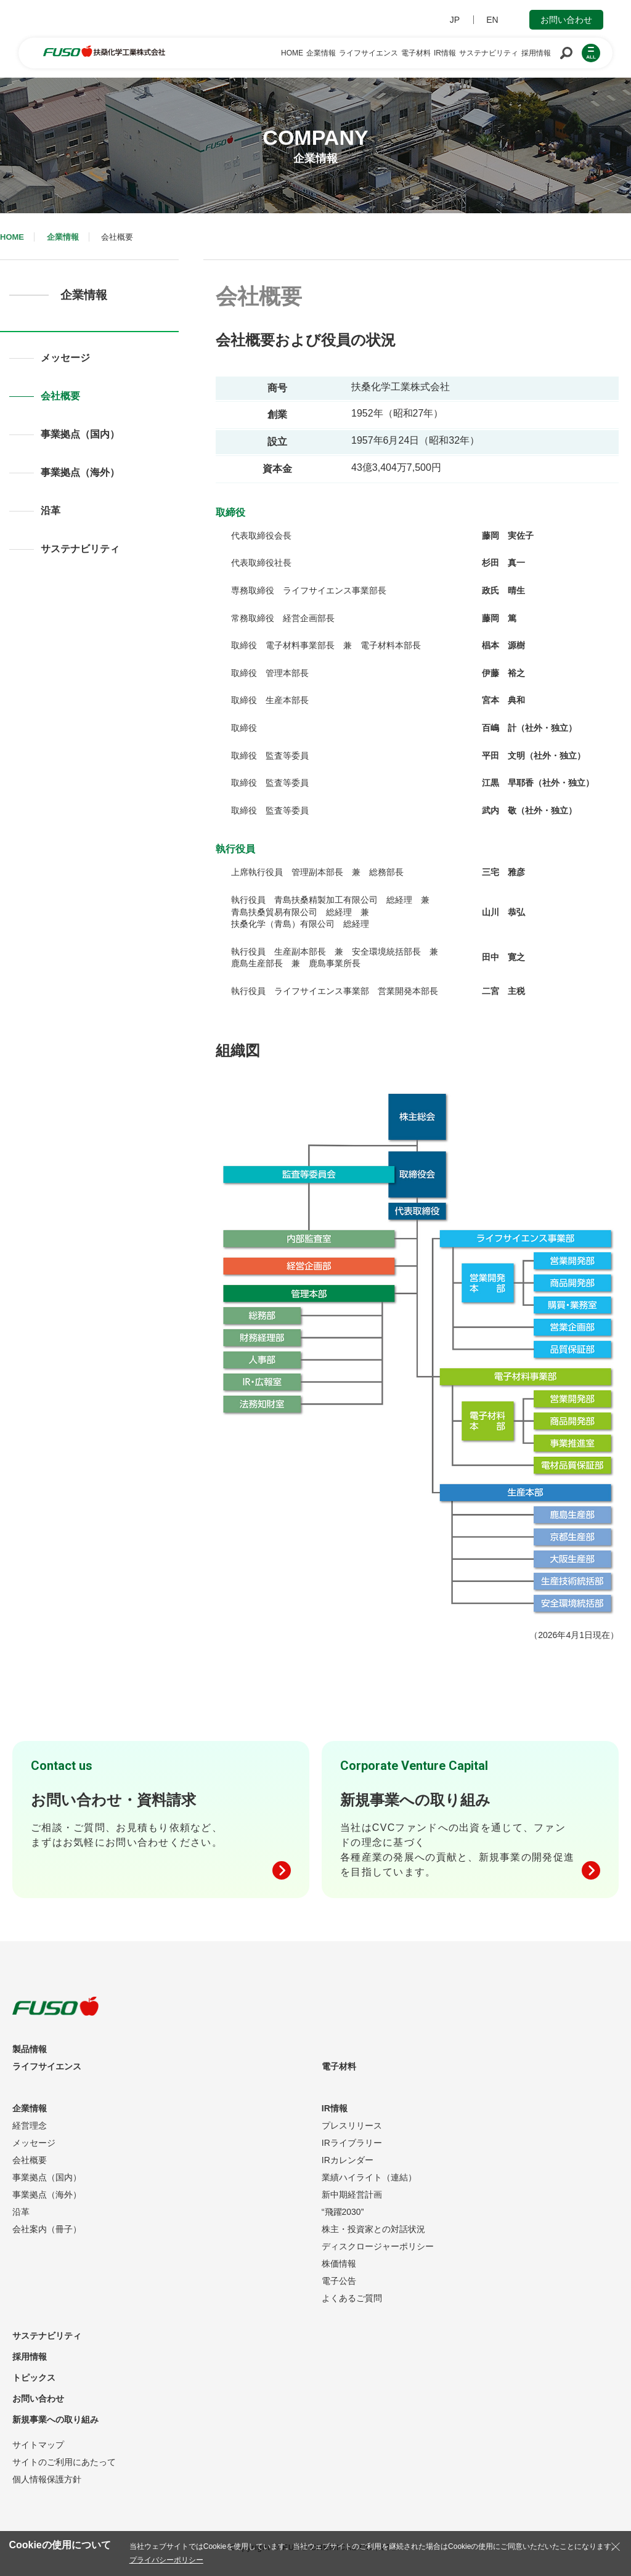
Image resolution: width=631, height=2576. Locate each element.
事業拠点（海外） (80, 472)
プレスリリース (352, 2125)
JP (455, 19)
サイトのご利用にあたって (64, 2462)
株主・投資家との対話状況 (373, 2229)
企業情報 (63, 237)
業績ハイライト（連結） (369, 2177)
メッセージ (65, 358)
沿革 (50, 510)
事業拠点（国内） (80, 434)
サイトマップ (38, 2445)
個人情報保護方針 (46, 2479)
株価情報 (339, 2263)
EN (492, 19)
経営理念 (29, 2125)
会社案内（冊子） (46, 2229)
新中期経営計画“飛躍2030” (352, 2203)
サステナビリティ (80, 549)
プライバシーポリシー (166, 2560)
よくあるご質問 (352, 2298)
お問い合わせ (566, 20)
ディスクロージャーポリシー (378, 2246)
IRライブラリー (352, 2143)
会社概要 (60, 396)
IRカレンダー (347, 2160)
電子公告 (339, 2281)
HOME (12, 237)
